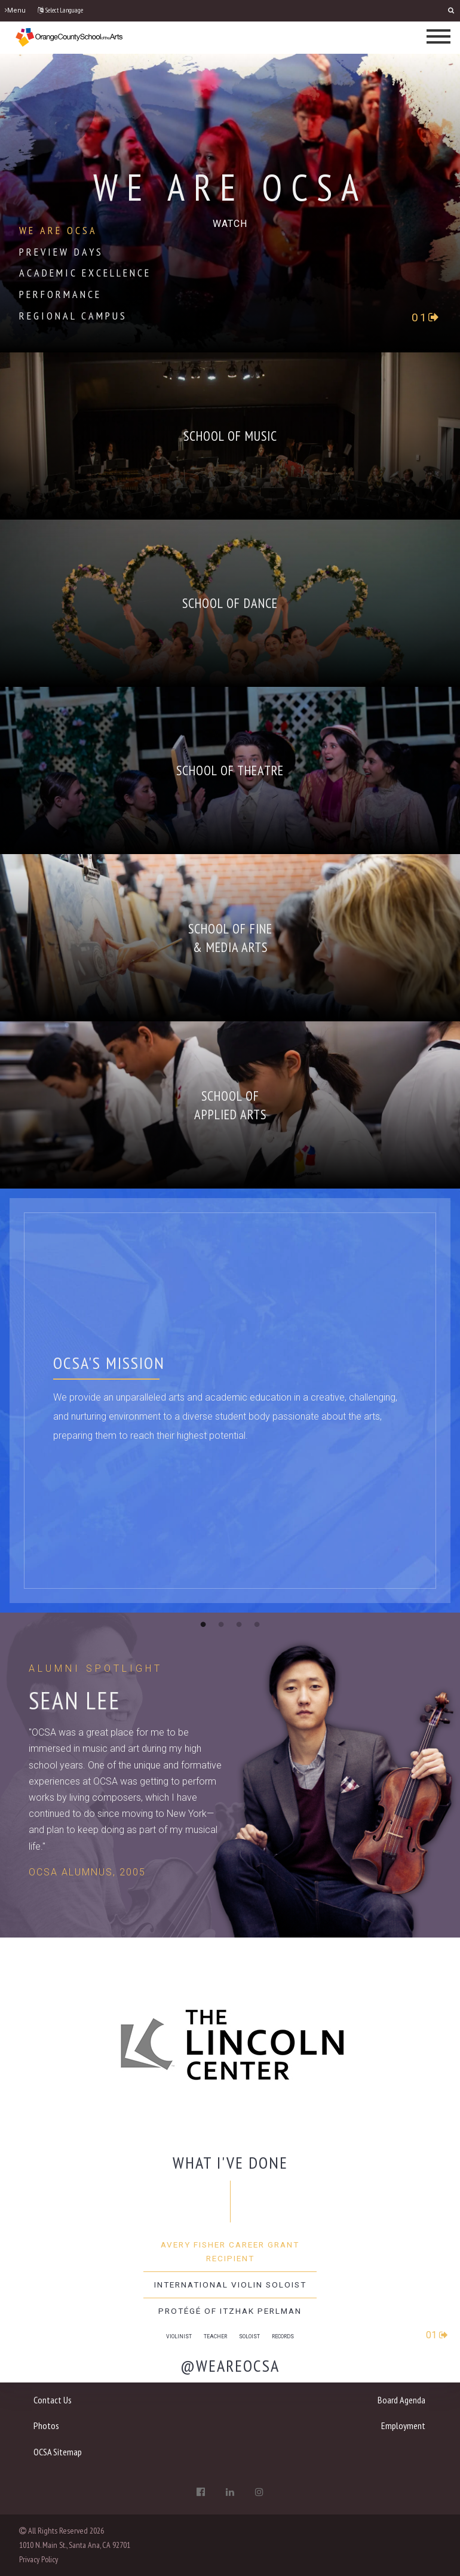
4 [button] (257, 1624)
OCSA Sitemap (57, 2452)
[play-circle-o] (230, 223)
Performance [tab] (60, 294)
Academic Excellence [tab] (85, 273)
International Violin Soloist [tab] (230, 2284)
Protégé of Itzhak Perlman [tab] (230, 2311)
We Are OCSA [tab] (58, 230)
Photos (46, 2425)
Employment (403, 2425)
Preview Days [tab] (61, 252)
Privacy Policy (38, 2559)
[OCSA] (69, 36)
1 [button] (203, 1624)
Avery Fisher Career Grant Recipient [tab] (230, 2251)
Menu (15, 10)
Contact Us (52, 2400)
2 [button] (221, 1624)
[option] (230, 1981)
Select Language (60, 10)
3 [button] (239, 1624)
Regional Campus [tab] (73, 316)
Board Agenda (401, 2400)
